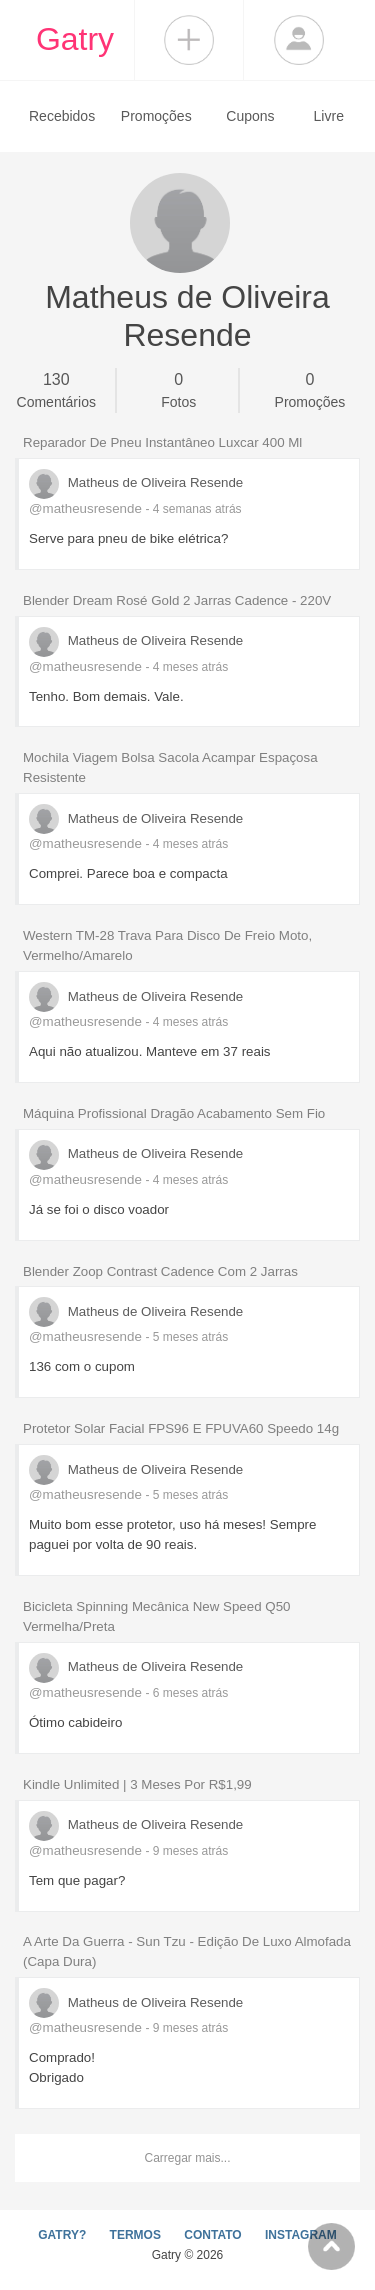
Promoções (156, 116)
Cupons (250, 116)
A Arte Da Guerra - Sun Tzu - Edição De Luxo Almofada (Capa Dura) (187, 1951)
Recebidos (62, 116)
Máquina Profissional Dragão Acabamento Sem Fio (174, 1113)
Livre (329, 116)
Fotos (178, 389)
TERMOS (135, 2235)
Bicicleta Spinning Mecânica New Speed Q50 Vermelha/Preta (156, 1616)
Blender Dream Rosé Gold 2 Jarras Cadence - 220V (177, 600)
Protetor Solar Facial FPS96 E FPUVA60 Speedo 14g (181, 1428)
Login (299, 40)
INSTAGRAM (301, 2235)
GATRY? (62, 2235)
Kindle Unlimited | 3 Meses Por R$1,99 (137, 1784)
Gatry (75, 39)
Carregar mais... (187, 2158)
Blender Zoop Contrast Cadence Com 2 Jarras (160, 1271)
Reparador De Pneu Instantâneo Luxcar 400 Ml (162, 442)
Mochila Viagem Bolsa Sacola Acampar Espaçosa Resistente (170, 767)
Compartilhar (189, 40)
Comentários (56, 389)
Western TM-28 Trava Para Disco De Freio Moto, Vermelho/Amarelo (167, 945)
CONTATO (212, 2235)
